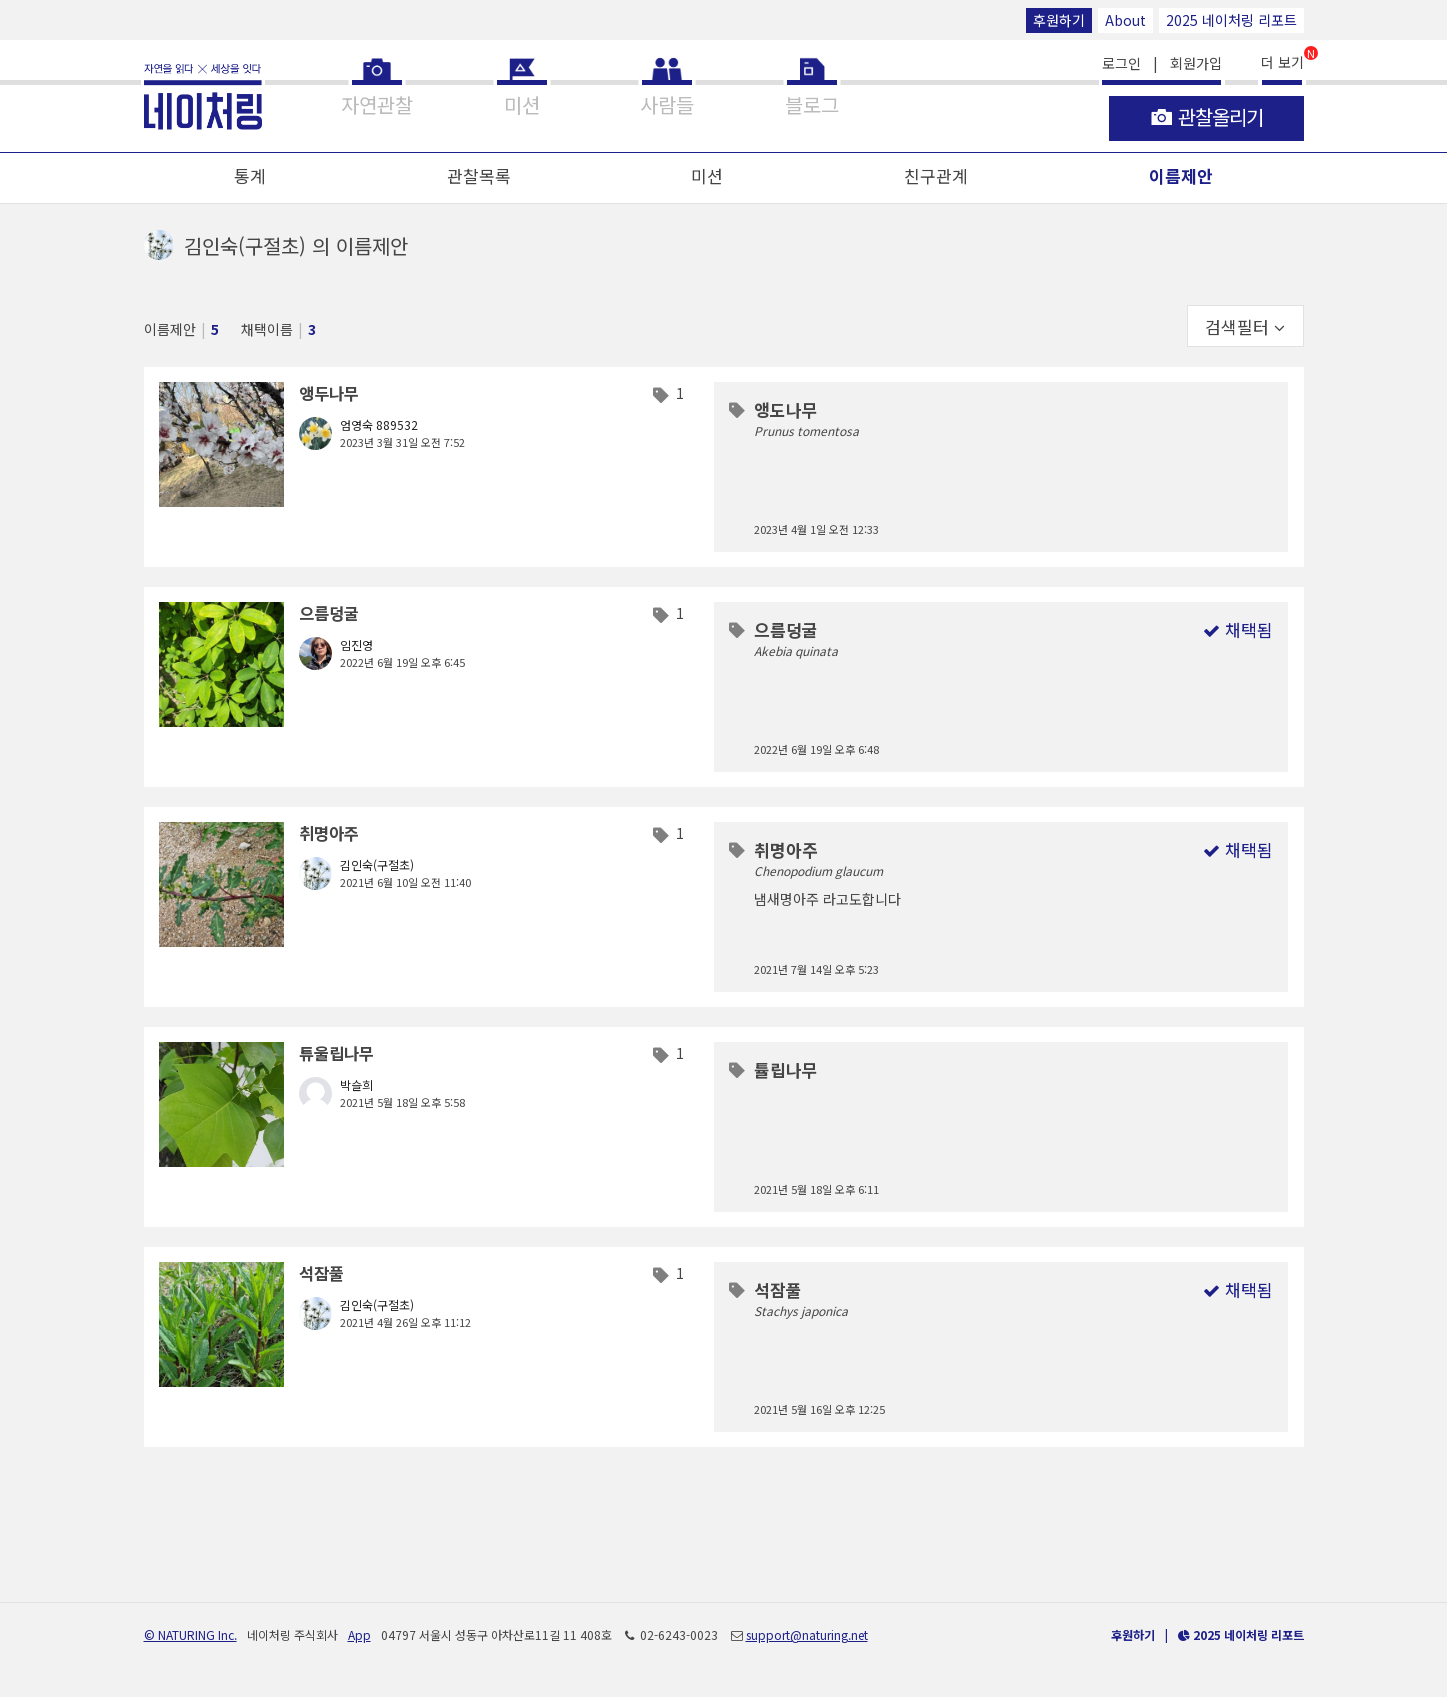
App (359, 1634)
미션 (707, 175)
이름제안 (1181, 175)
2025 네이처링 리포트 (1231, 20)
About (1125, 20)
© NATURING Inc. (190, 1634)
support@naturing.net (807, 1634)
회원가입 (1196, 63)
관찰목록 (479, 175)
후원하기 (1059, 20)
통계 (250, 175)
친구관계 (936, 175)
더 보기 (1282, 60)
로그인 (1121, 63)
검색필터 (1245, 326)
